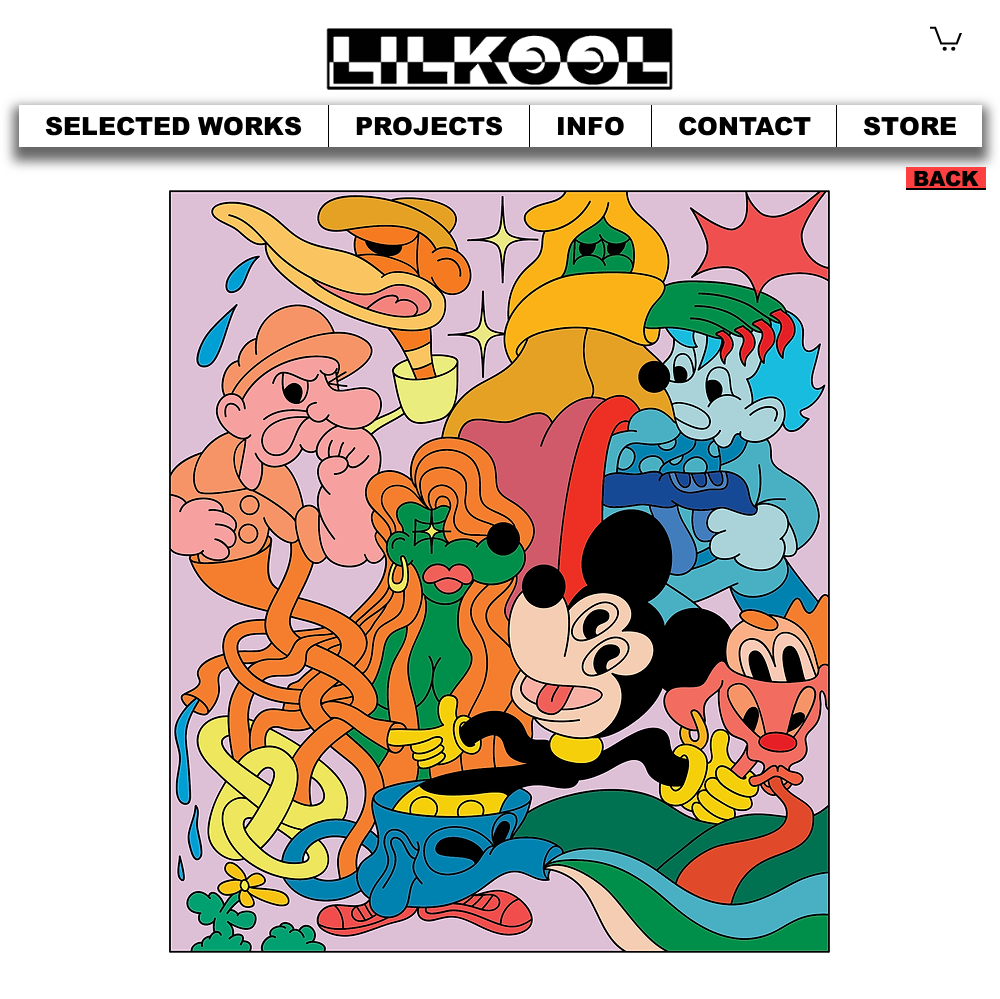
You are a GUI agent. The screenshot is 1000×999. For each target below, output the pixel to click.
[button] (946, 37)
